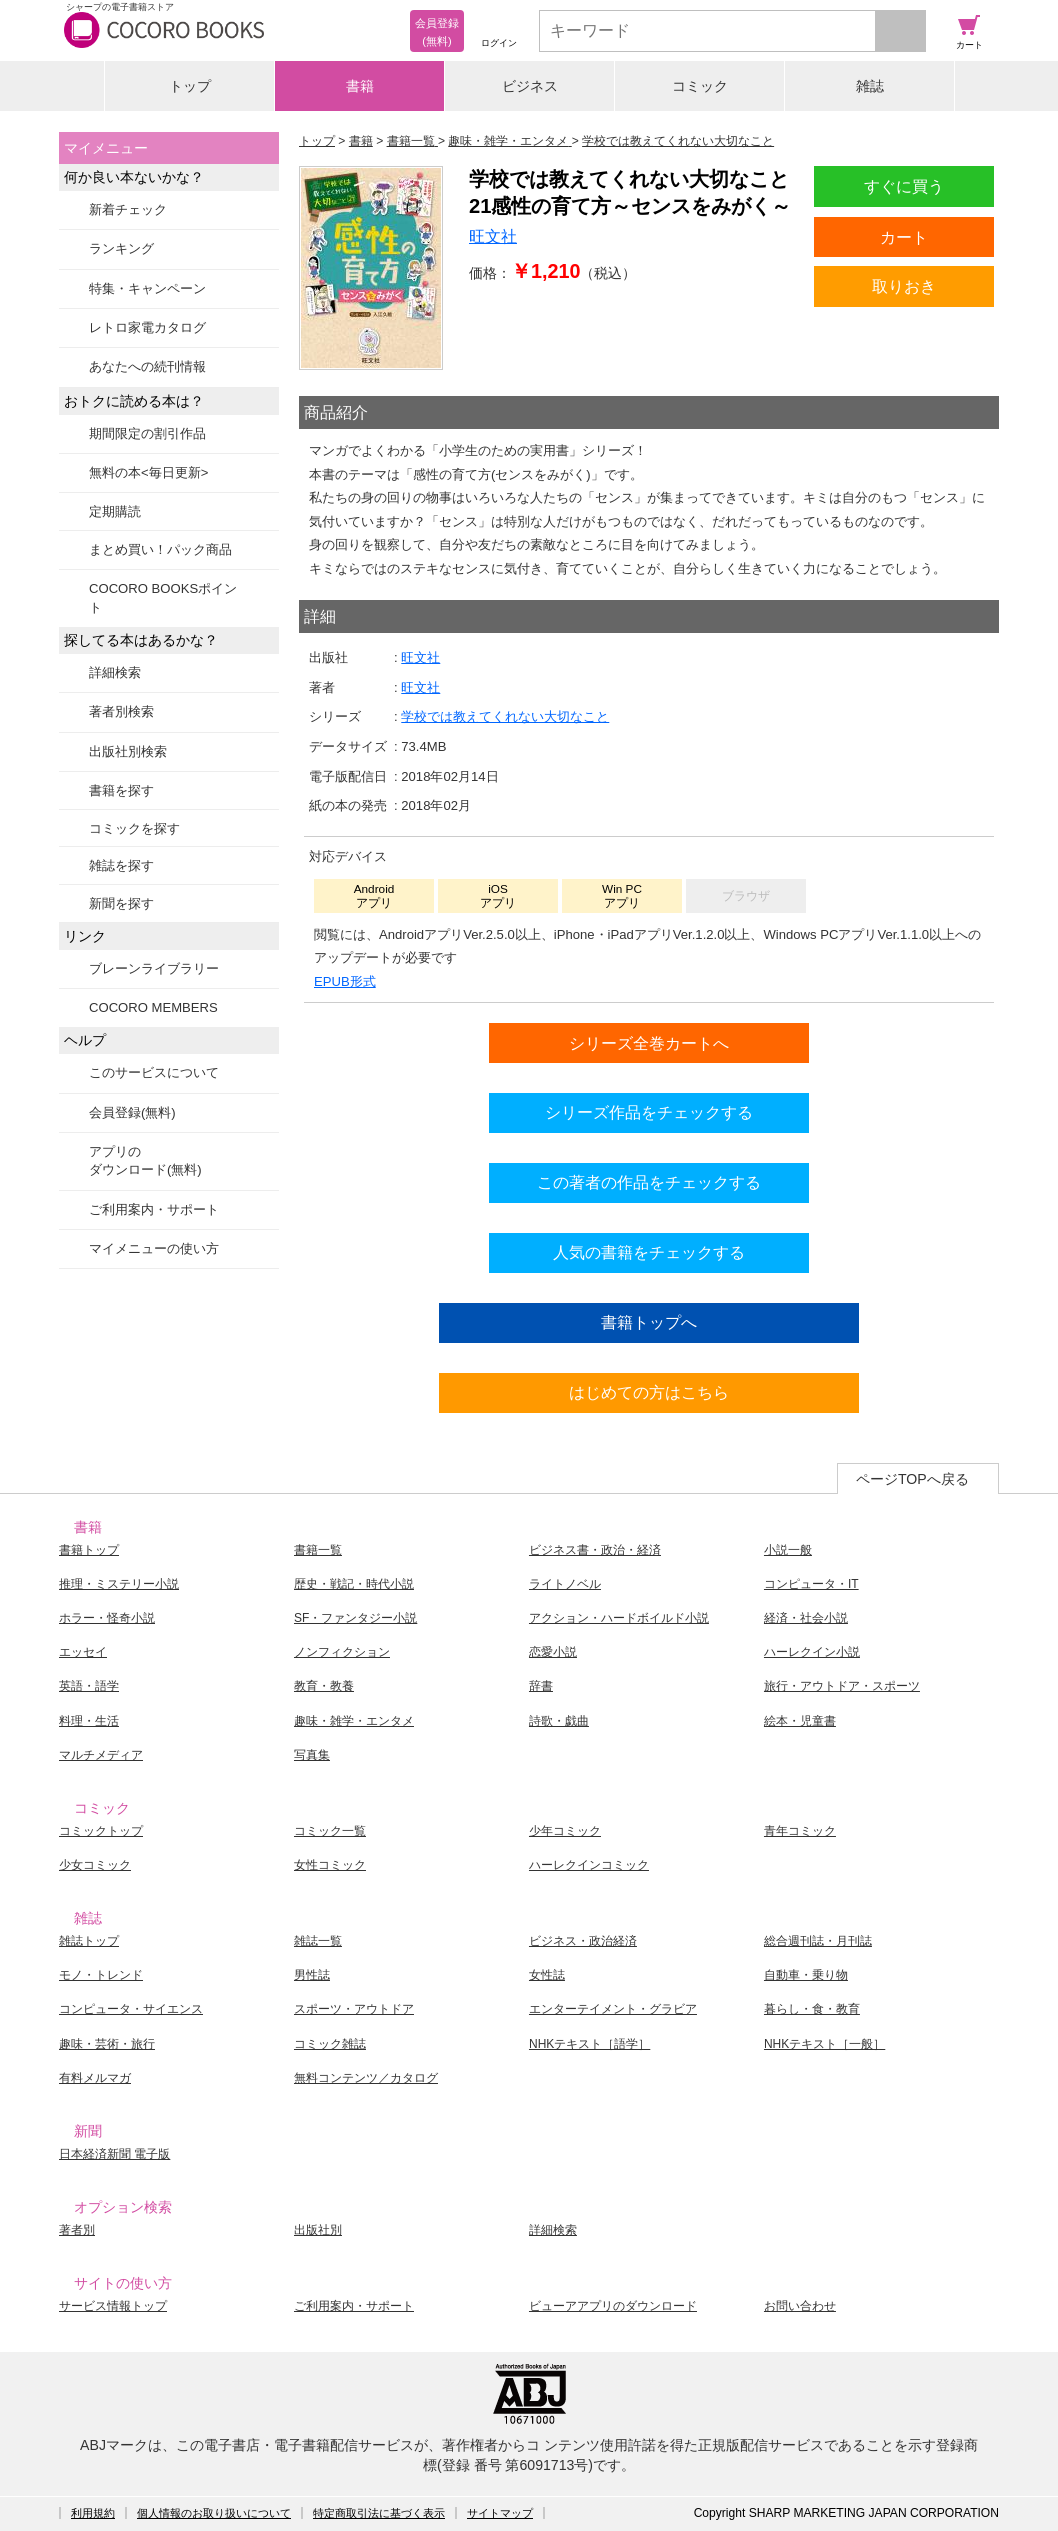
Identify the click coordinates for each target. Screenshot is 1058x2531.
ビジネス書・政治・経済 (595, 1550)
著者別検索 (121, 711)
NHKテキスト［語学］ (589, 2044)
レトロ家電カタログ (147, 327)
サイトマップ (500, 2513)
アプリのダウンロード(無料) (145, 1160)
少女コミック (95, 1865)
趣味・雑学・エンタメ (354, 1721)
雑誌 (870, 86)
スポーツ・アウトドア (354, 2009)
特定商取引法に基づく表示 (379, 2513)
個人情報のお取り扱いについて (214, 2513)
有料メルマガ (95, 2078)
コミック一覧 (330, 1831)
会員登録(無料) (132, 1112)
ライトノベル (565, 1584)
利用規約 (93, 2513)
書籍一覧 (318, 1550)
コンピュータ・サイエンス (131, 2009)
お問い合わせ (800, 2306)
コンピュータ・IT (811, 1584)
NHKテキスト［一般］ (824, 2044)
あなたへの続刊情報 (147, 366)
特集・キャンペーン (147, 288)
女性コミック (330, 1865)
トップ (190, 86)
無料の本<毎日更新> (148, 472)
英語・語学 (89, 1686)
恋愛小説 (553, 1652)
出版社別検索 (128, 751)
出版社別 (318, 2230)
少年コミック (565, 1831)
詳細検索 (115, 672)
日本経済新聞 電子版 (114, 2154)
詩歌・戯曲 (559, 1721)
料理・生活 (89, 1721)
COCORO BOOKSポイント (163, 597)
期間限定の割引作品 (147, 433)
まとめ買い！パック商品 (160, 549)
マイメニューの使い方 (154, 1248)
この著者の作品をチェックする (649, 1182)
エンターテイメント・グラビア (613, 2009)
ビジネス (530, 86)
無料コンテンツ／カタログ (366, 2078)
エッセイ (83, 1652)
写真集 (312, 1755)
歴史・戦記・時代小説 (354, 1584)
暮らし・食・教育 (812, 2009)
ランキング (121, 248)
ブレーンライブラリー (154, 968)
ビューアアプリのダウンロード (613, 2306)
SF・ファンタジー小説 (355, 1618)
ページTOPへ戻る (912, 1479)
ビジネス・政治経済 (583, 1941)
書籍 (360, 86)
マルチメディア (101, 1755)
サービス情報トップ (113, 2306)
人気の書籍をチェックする (649, 1252)
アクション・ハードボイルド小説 (619, 1618)
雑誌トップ (89, 1941)
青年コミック (800, 1831)
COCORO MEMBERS (153, 1007)
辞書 (541, 1686)
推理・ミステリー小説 (119, 1584)
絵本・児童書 (800, 1721)
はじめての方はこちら (649, 1392)
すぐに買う (904, 186)
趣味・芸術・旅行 (107, 2044)
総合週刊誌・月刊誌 (818, 1941)
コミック (700, 86)
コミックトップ (101, 1831)
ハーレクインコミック (589, 1865)
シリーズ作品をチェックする (649, 1112)
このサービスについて (154, 1072)
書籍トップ (89, 1550)
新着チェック (128, 209)
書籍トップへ (649, 1322)
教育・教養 (324, 1686)
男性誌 (312, 1975)
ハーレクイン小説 (812, 1652)
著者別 (77, 2230)
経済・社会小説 (806, 1618)
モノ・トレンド (101, 1975)
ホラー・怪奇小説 (107, 1618)
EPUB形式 (345, 981)
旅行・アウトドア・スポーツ (842, 1686)
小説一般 (788, 1550)
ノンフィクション (342, 1652)
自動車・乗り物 (806, 1975)
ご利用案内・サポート (154, 1209)
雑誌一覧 (318, 1941)
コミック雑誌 (330, 2044)
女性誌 (547, 1975)
